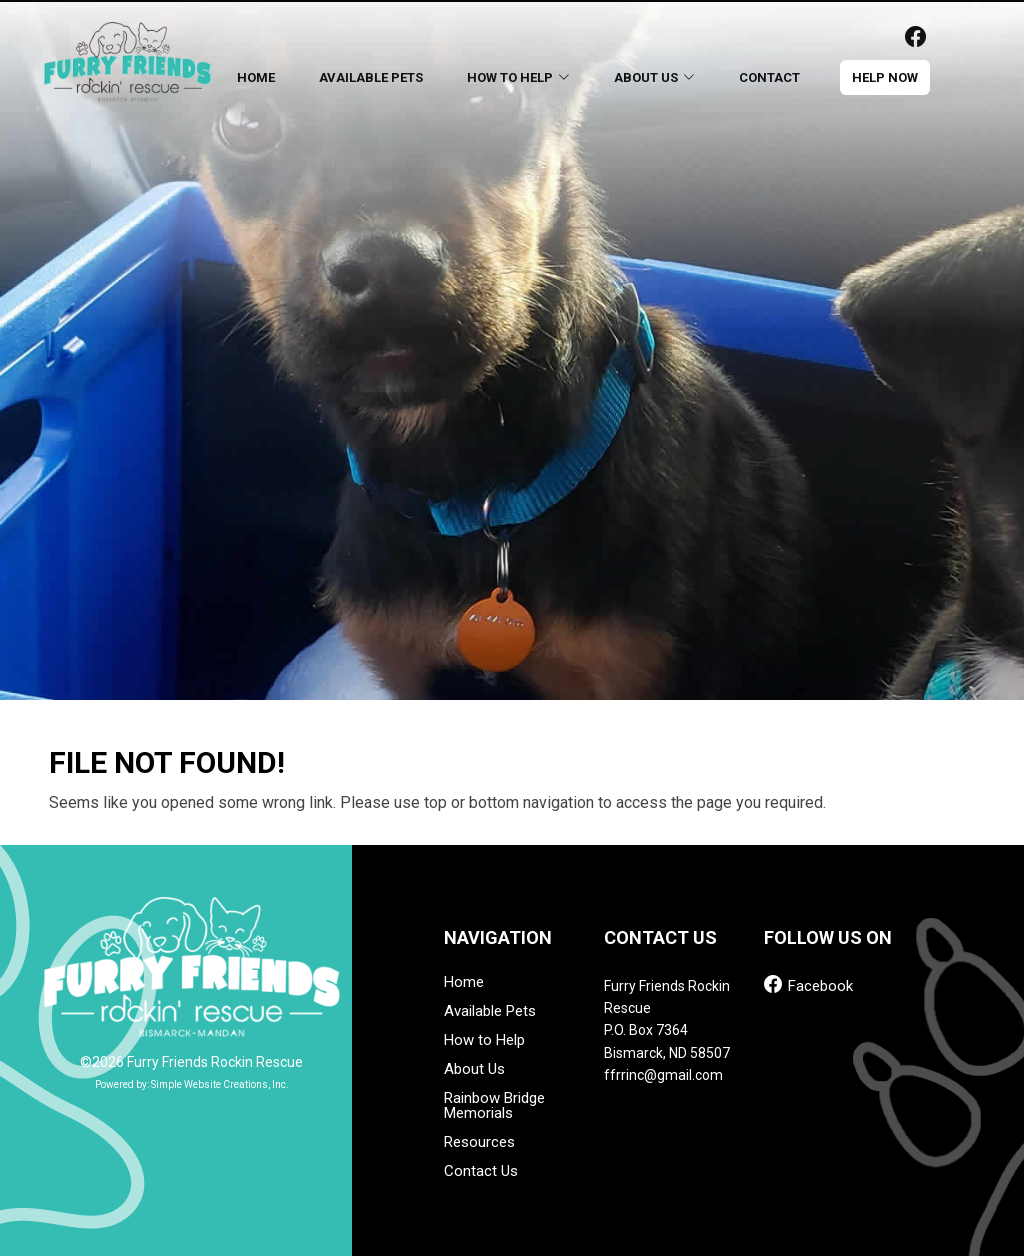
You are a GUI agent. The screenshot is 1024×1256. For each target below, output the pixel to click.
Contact (769, 77)
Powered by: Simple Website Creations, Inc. (192, 1084)
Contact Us (481, 1171)
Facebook (808, 984)
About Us (474, 1069)
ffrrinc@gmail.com (663, 1075)
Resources (479, 1142)
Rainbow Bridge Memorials (494, 1106)
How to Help (484, 1040)
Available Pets (371, 77)
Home (256, 77)
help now (885, 77)
